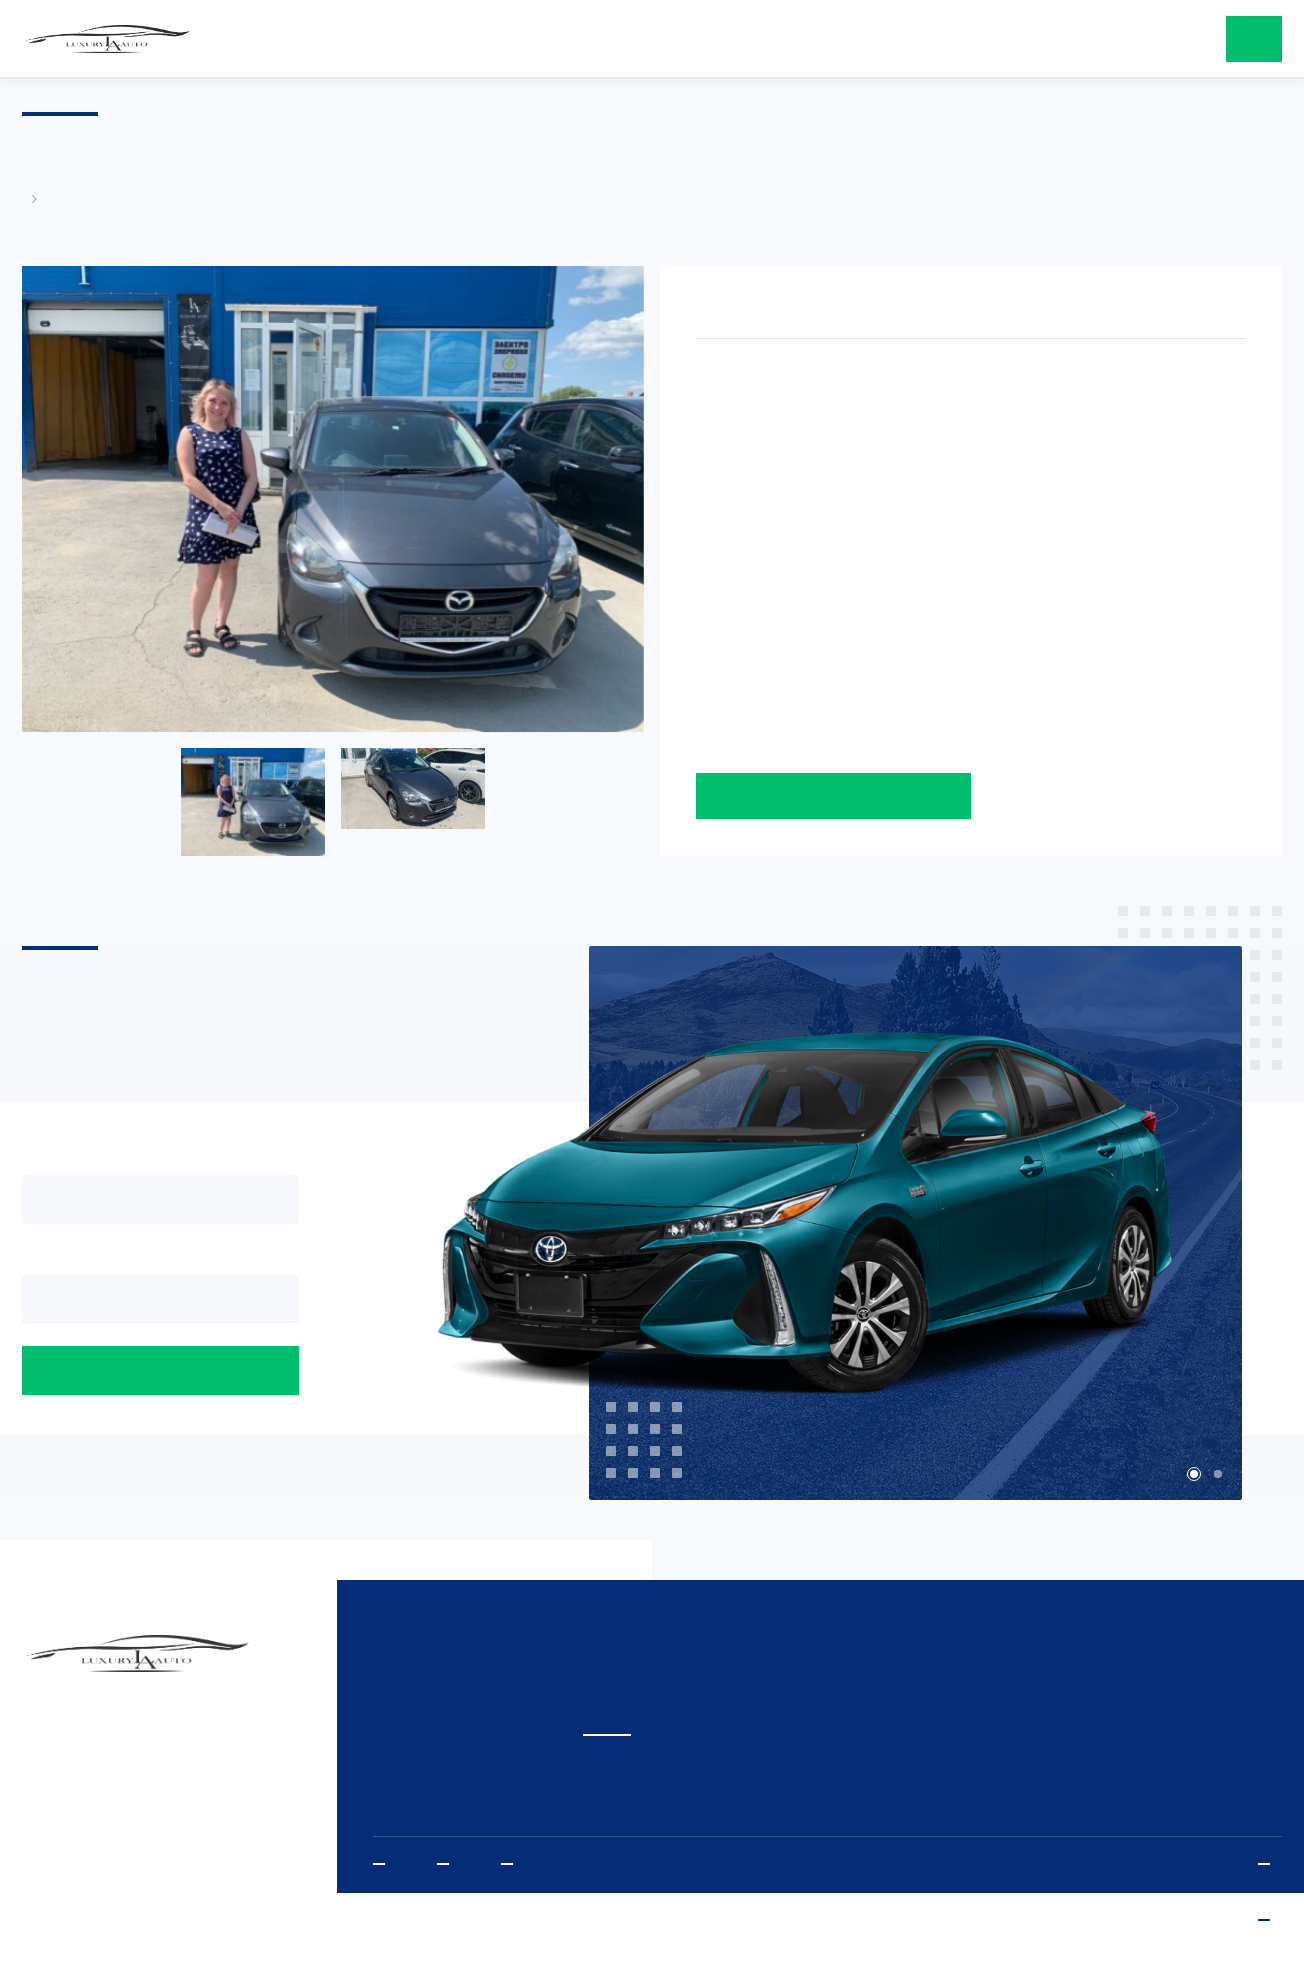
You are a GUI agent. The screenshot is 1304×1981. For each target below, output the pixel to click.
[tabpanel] (851, 1224)
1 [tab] (1194, 1474)
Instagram (449, 1864)
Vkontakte (513, 1864)
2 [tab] (1218, 1474)
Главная (32, 198)
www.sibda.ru (1270, 1920)
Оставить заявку (833, 796)
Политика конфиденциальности (1270, 1864)
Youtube (385, 1864)
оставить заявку (1254, 39)
